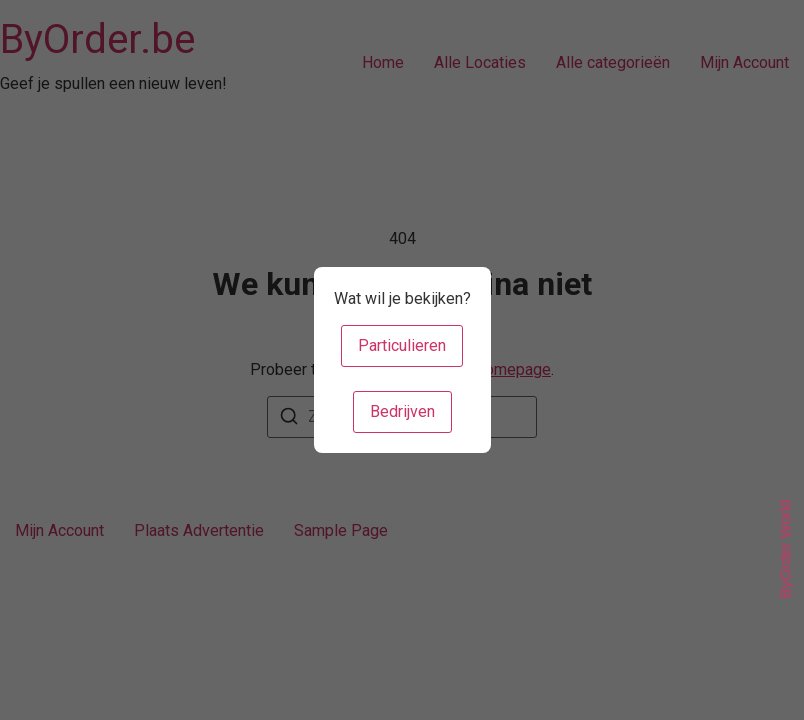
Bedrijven (402, 411)
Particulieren (402, 345)
